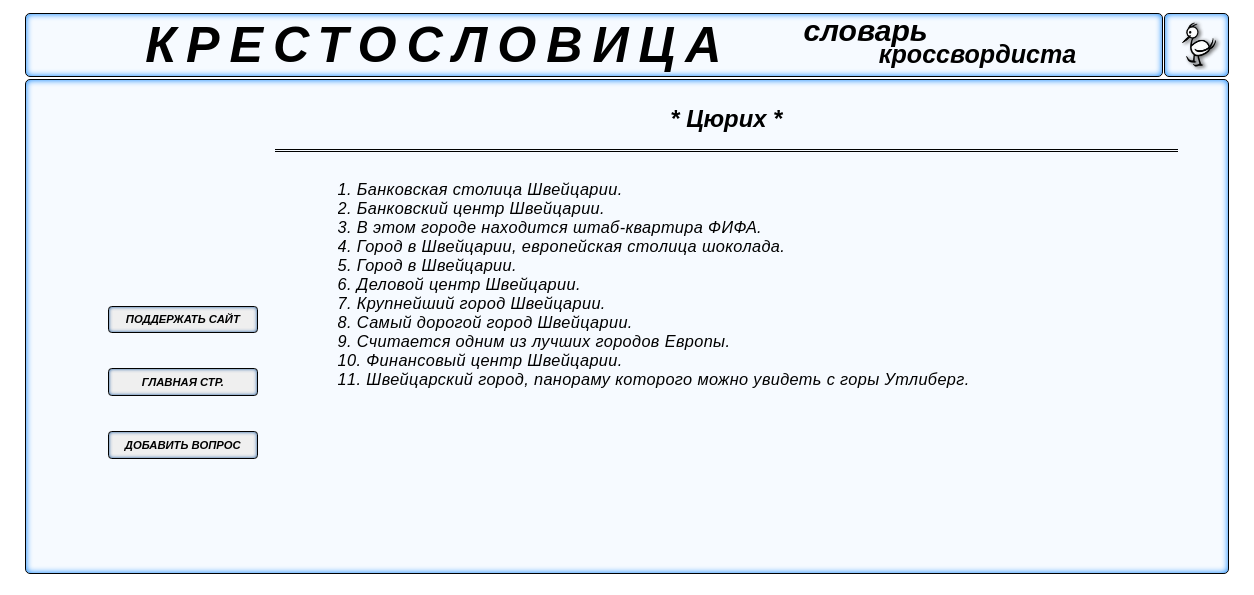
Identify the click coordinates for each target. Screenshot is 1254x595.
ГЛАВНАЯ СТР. (183, 382)
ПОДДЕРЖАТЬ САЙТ (183, 319)
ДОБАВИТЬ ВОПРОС (183, 445)
